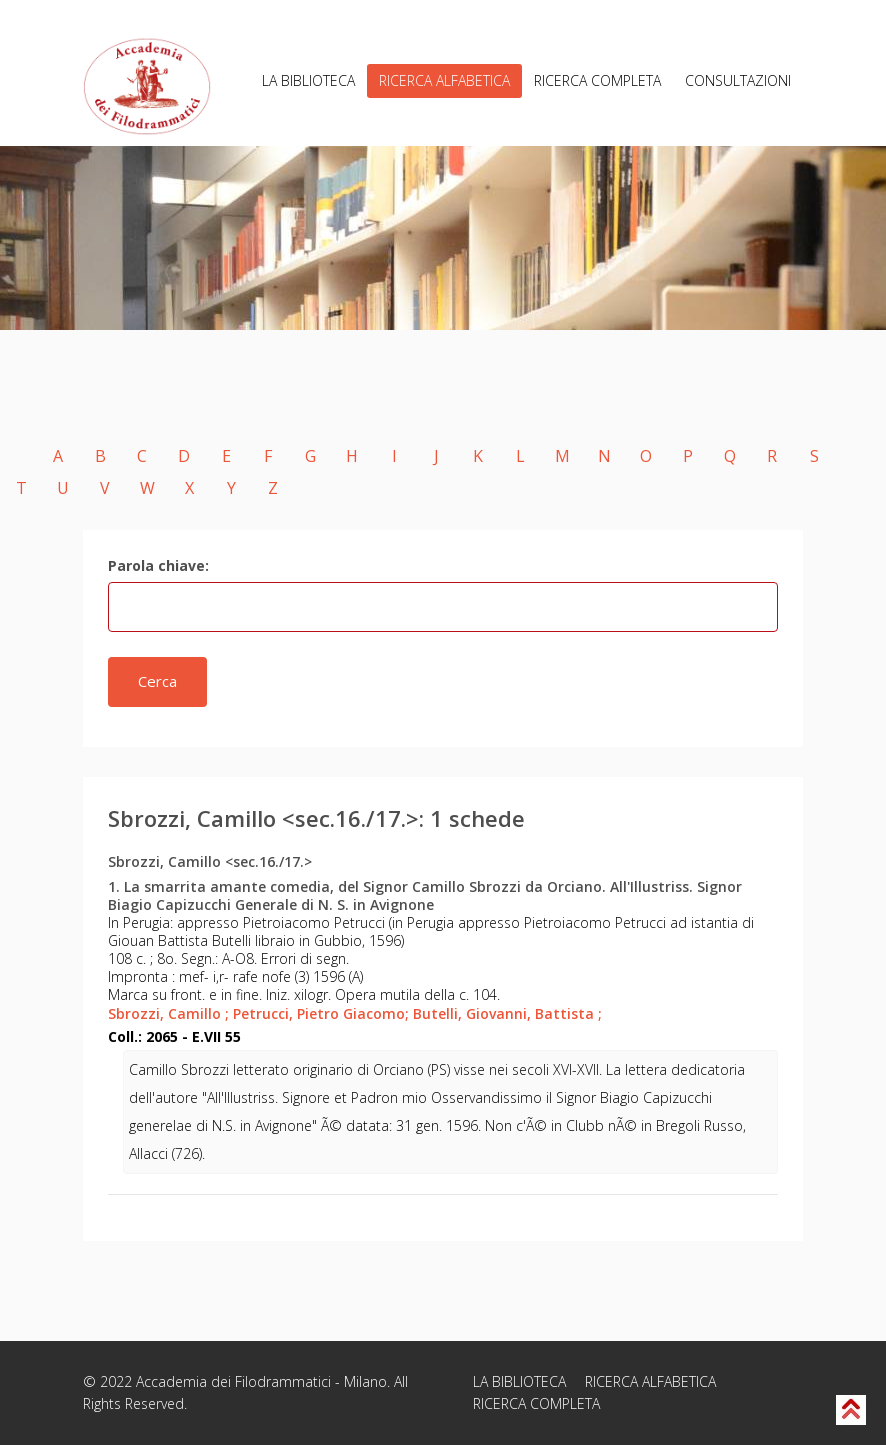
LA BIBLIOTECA (308, 80)
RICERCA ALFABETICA (444, 80)
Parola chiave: (158, 565)
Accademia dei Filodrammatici (233, 1381)
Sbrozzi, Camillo (168, 1013)
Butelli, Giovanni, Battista (507, 1013)
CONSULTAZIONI (738, 80)
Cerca (157, 681)
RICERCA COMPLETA (597, 80)
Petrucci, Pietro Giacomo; (321, 1013)
